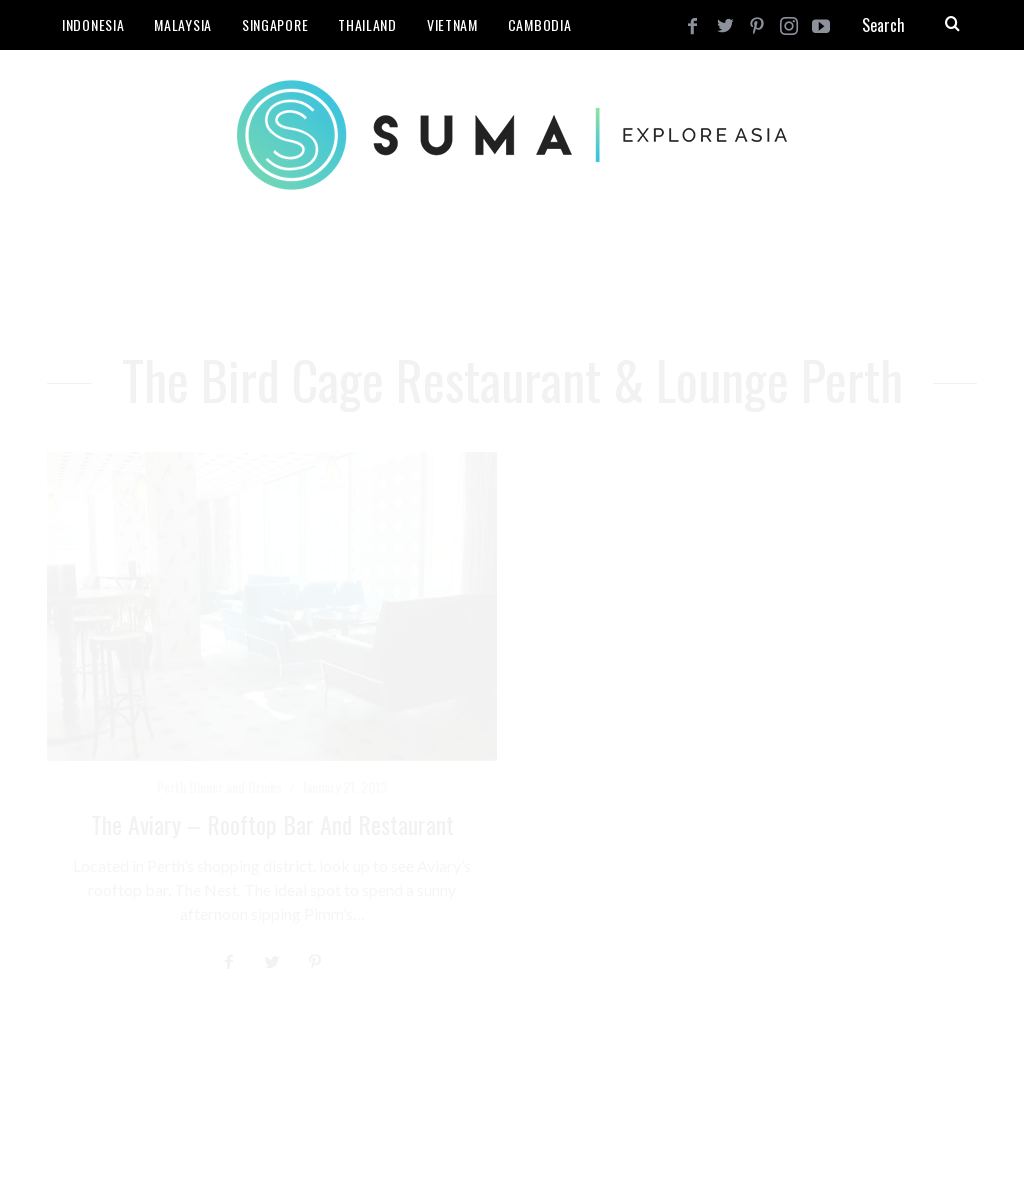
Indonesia (93, 24)
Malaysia (183, 24)
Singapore (275, 24)
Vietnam (452, 24)
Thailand (367, 24)
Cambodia (540, 24)
